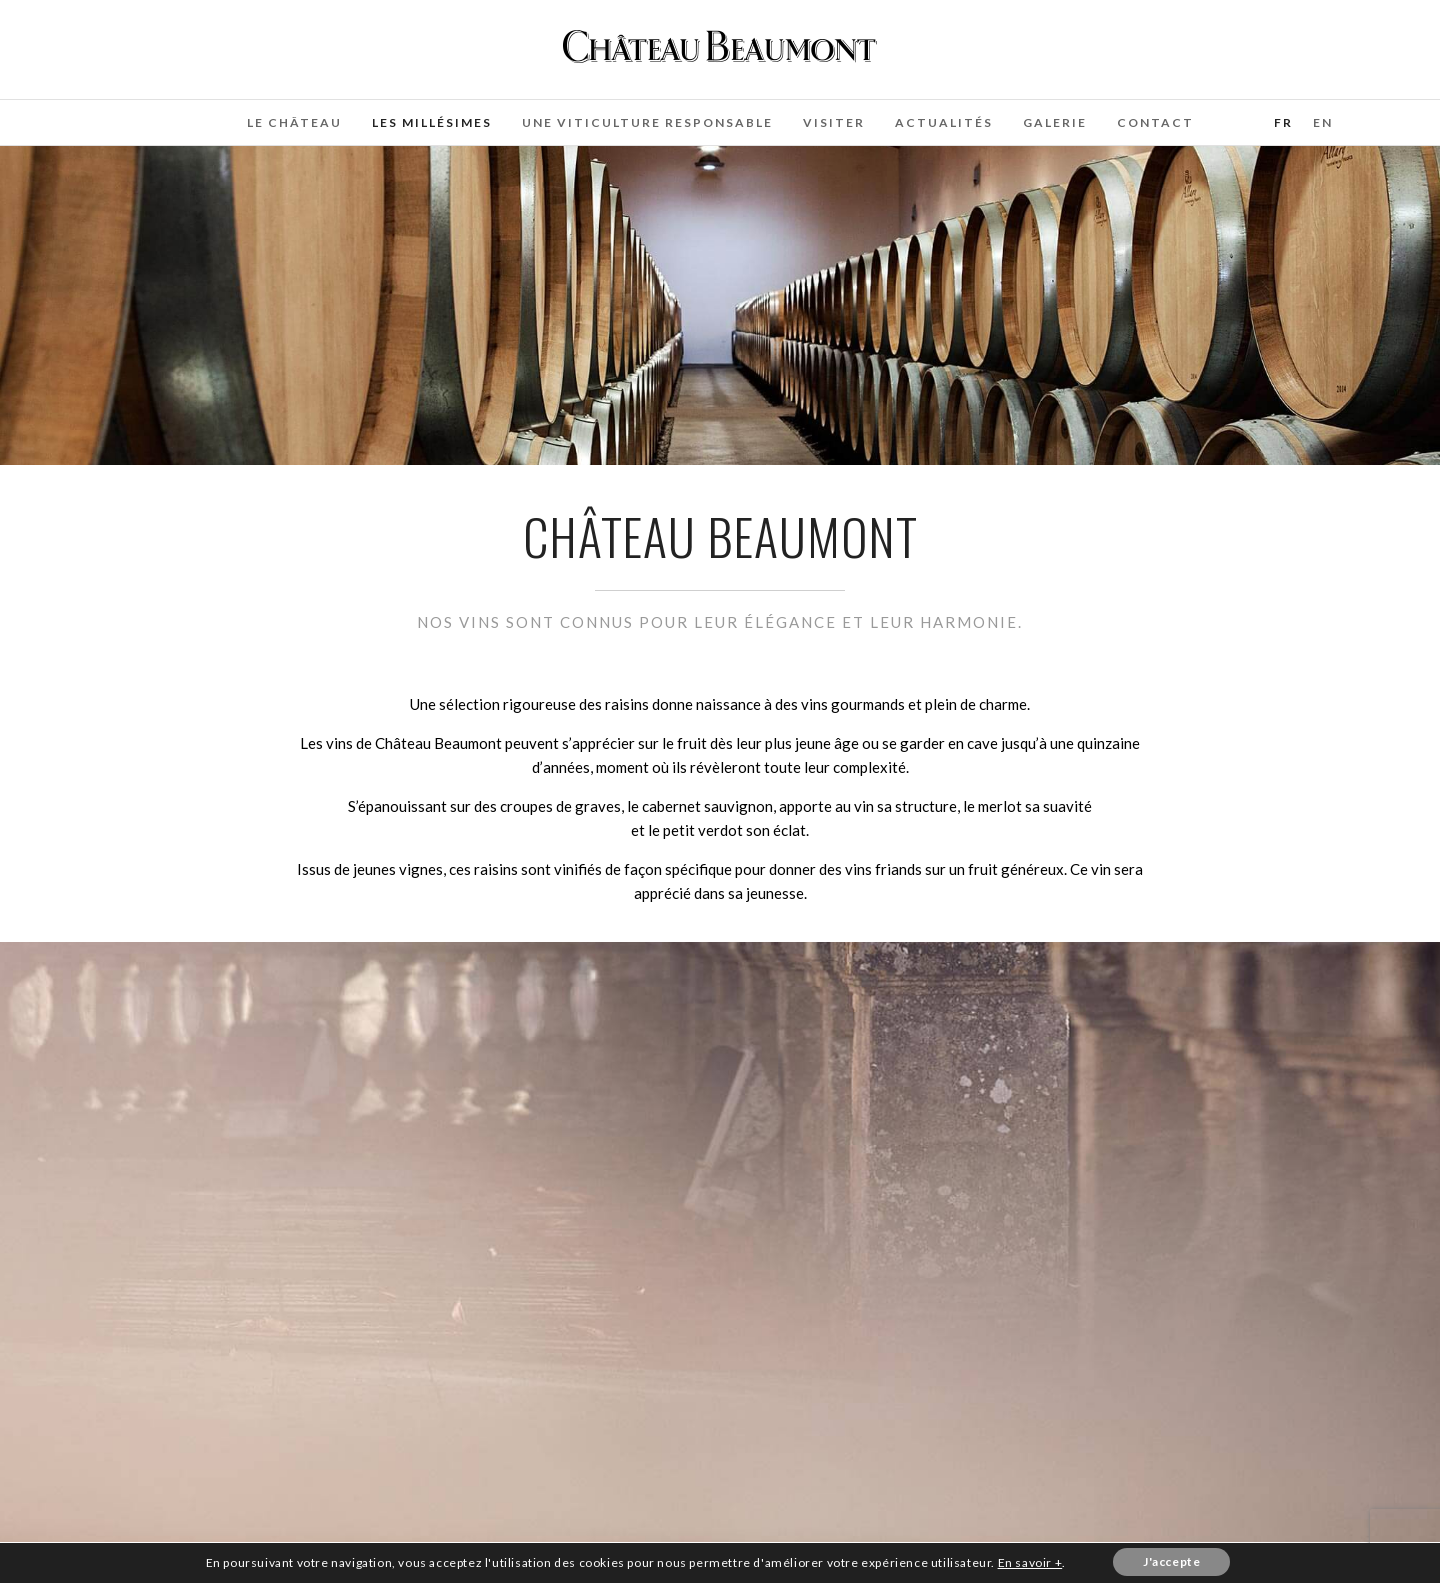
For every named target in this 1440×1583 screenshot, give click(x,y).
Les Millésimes (432, 122)
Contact (1155, 122)
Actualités (944, 122)
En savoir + (1030, 1562)
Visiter (834, 122)
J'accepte (1171, 1561)
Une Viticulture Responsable (647, 122)
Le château (294, 122)
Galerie (1055, 122)
